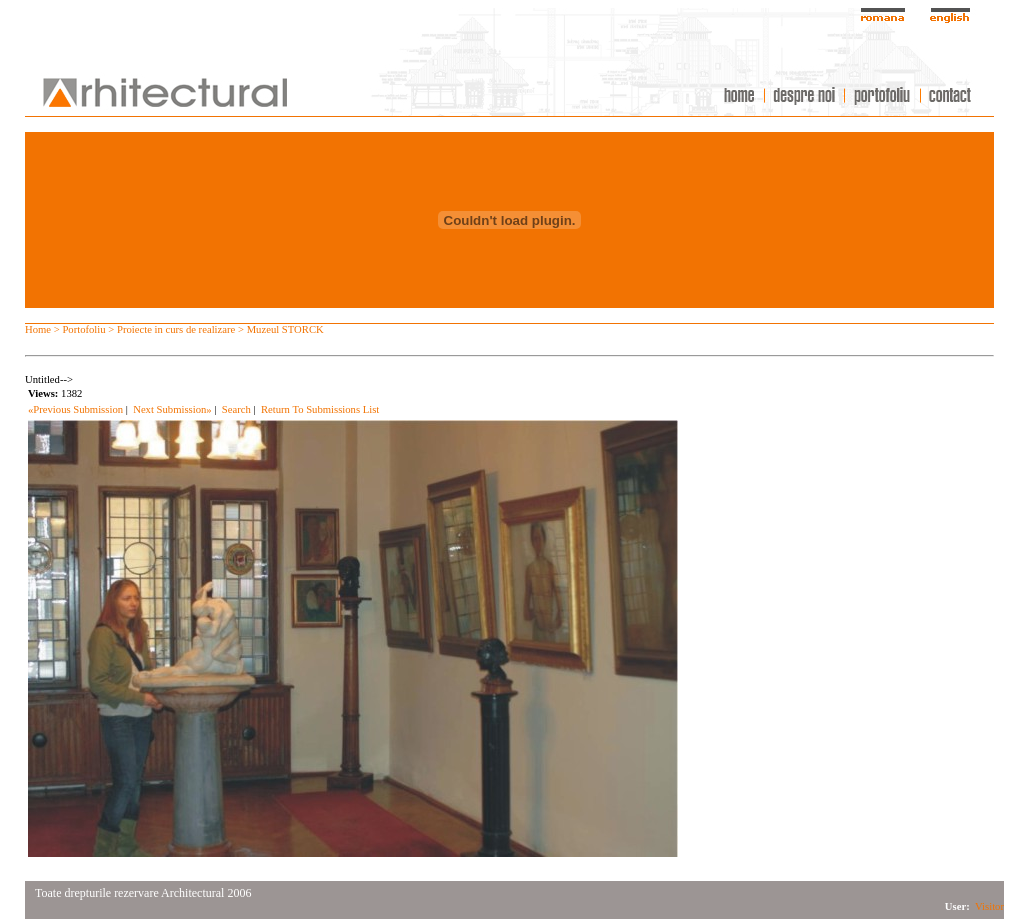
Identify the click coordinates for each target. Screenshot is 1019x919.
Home (38, 329)
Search (236, 409)
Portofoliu (83, 329)
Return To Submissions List (320, 409)
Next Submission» (172, 409)
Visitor (989, 906)
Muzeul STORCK (285, 329)
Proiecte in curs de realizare (176, 329)
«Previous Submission (75, 409)
